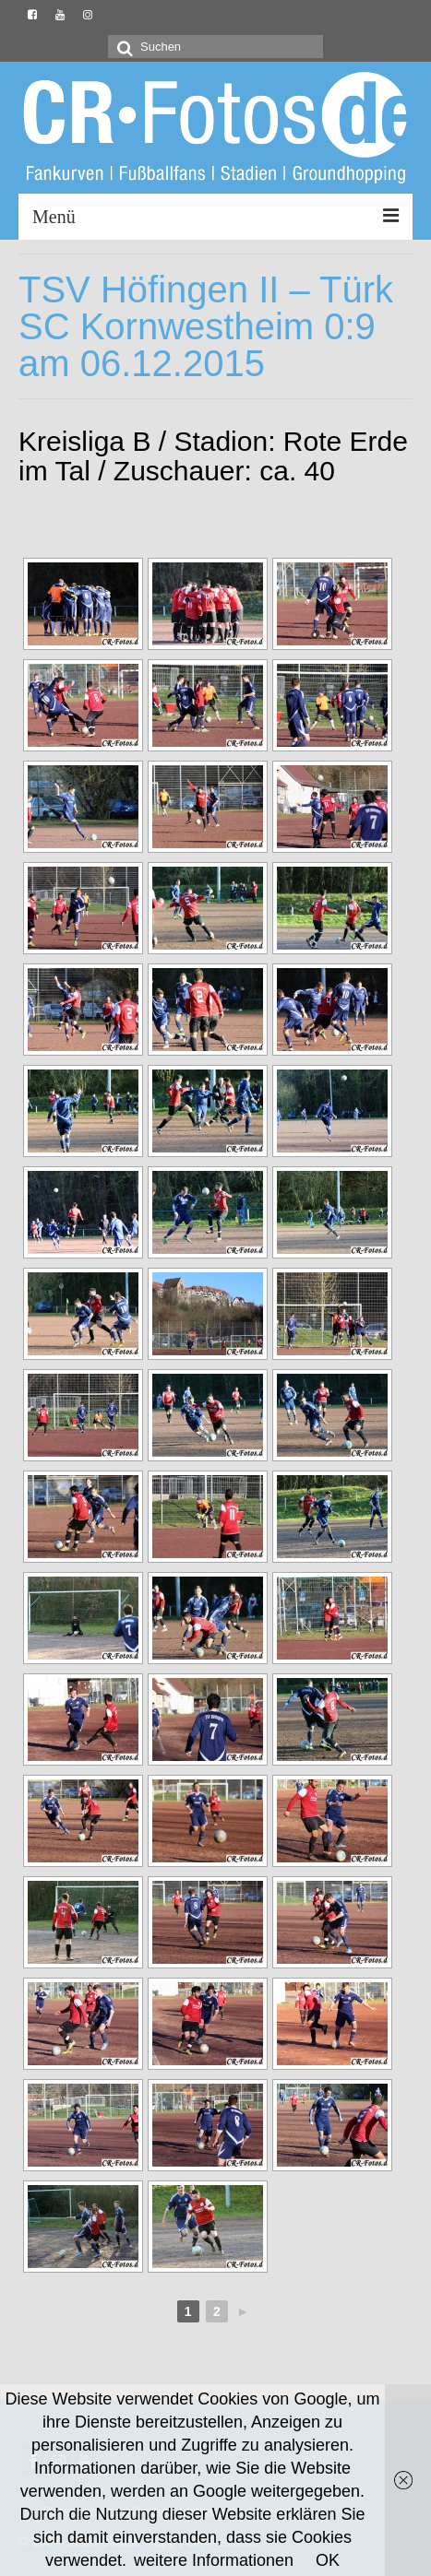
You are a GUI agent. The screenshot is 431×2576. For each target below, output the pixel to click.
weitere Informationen (213, 2560)
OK (328, 2560)
